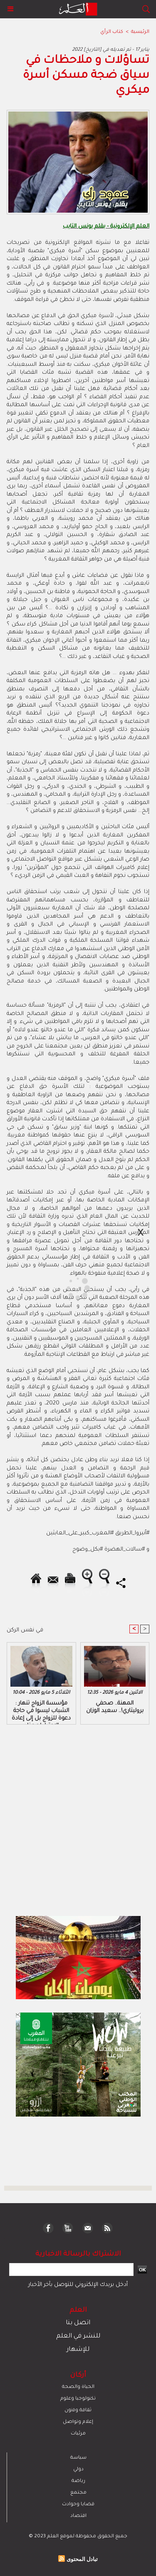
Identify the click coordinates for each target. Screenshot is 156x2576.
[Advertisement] (69, 1287)
